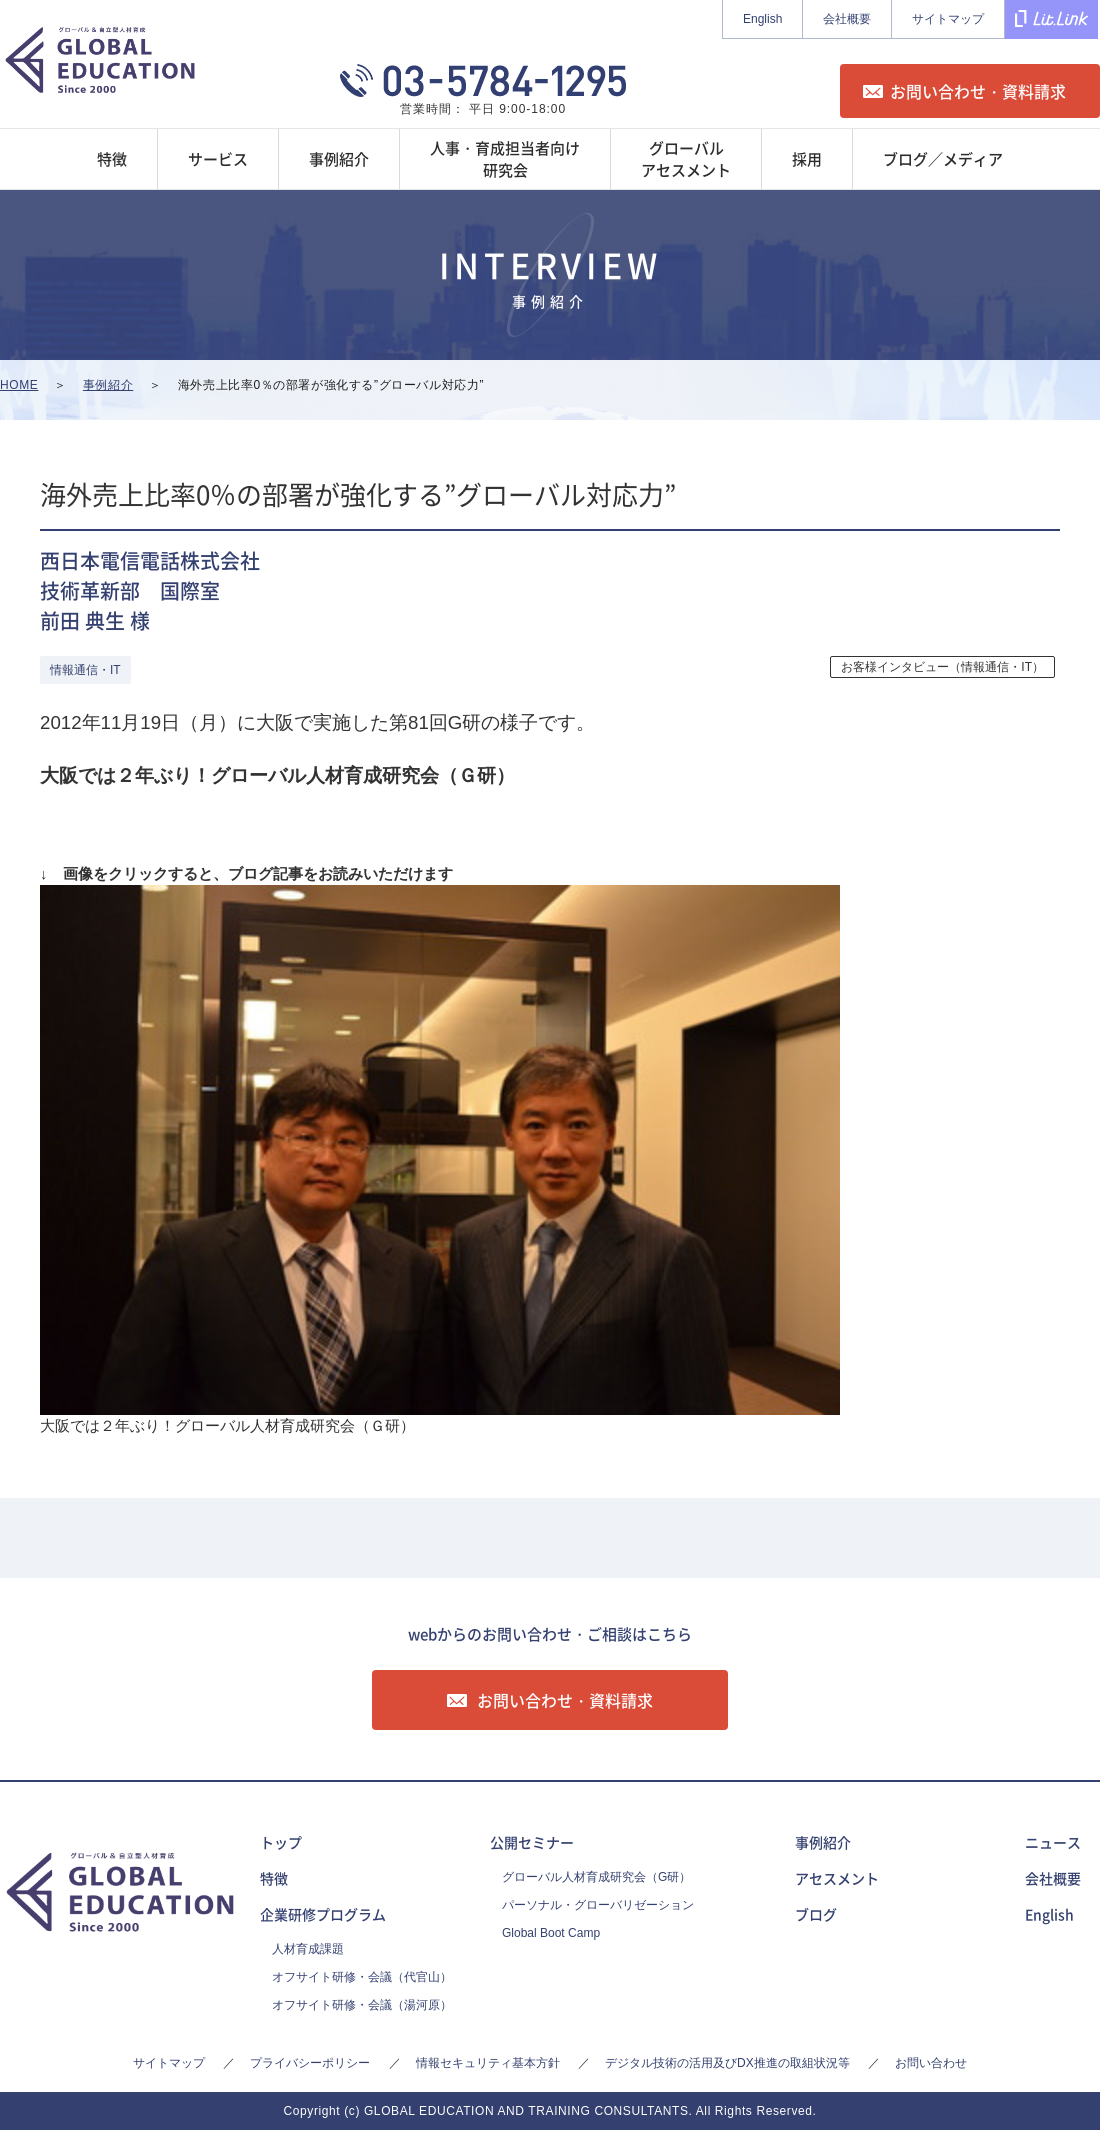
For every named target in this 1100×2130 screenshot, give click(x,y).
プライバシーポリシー (310, 2063)
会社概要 (847, 19)
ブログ (816, 1914)
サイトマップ (948, 19)
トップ (281, 1842)
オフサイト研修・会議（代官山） (362, 1977)
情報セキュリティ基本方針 (488, 2063)
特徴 (274, 1878)
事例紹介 (823, 1842)
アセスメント (837, 1878)
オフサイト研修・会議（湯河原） (362, 2005)
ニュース (1053, 1842)
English (762, 19)
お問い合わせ (931, 2063)
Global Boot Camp (551, 1933)
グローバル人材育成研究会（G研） (596, 1877)
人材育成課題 (308, 1949)
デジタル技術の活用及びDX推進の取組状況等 (727, 2063)
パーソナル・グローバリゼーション (598, 1905)
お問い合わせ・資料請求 (978, 91)
